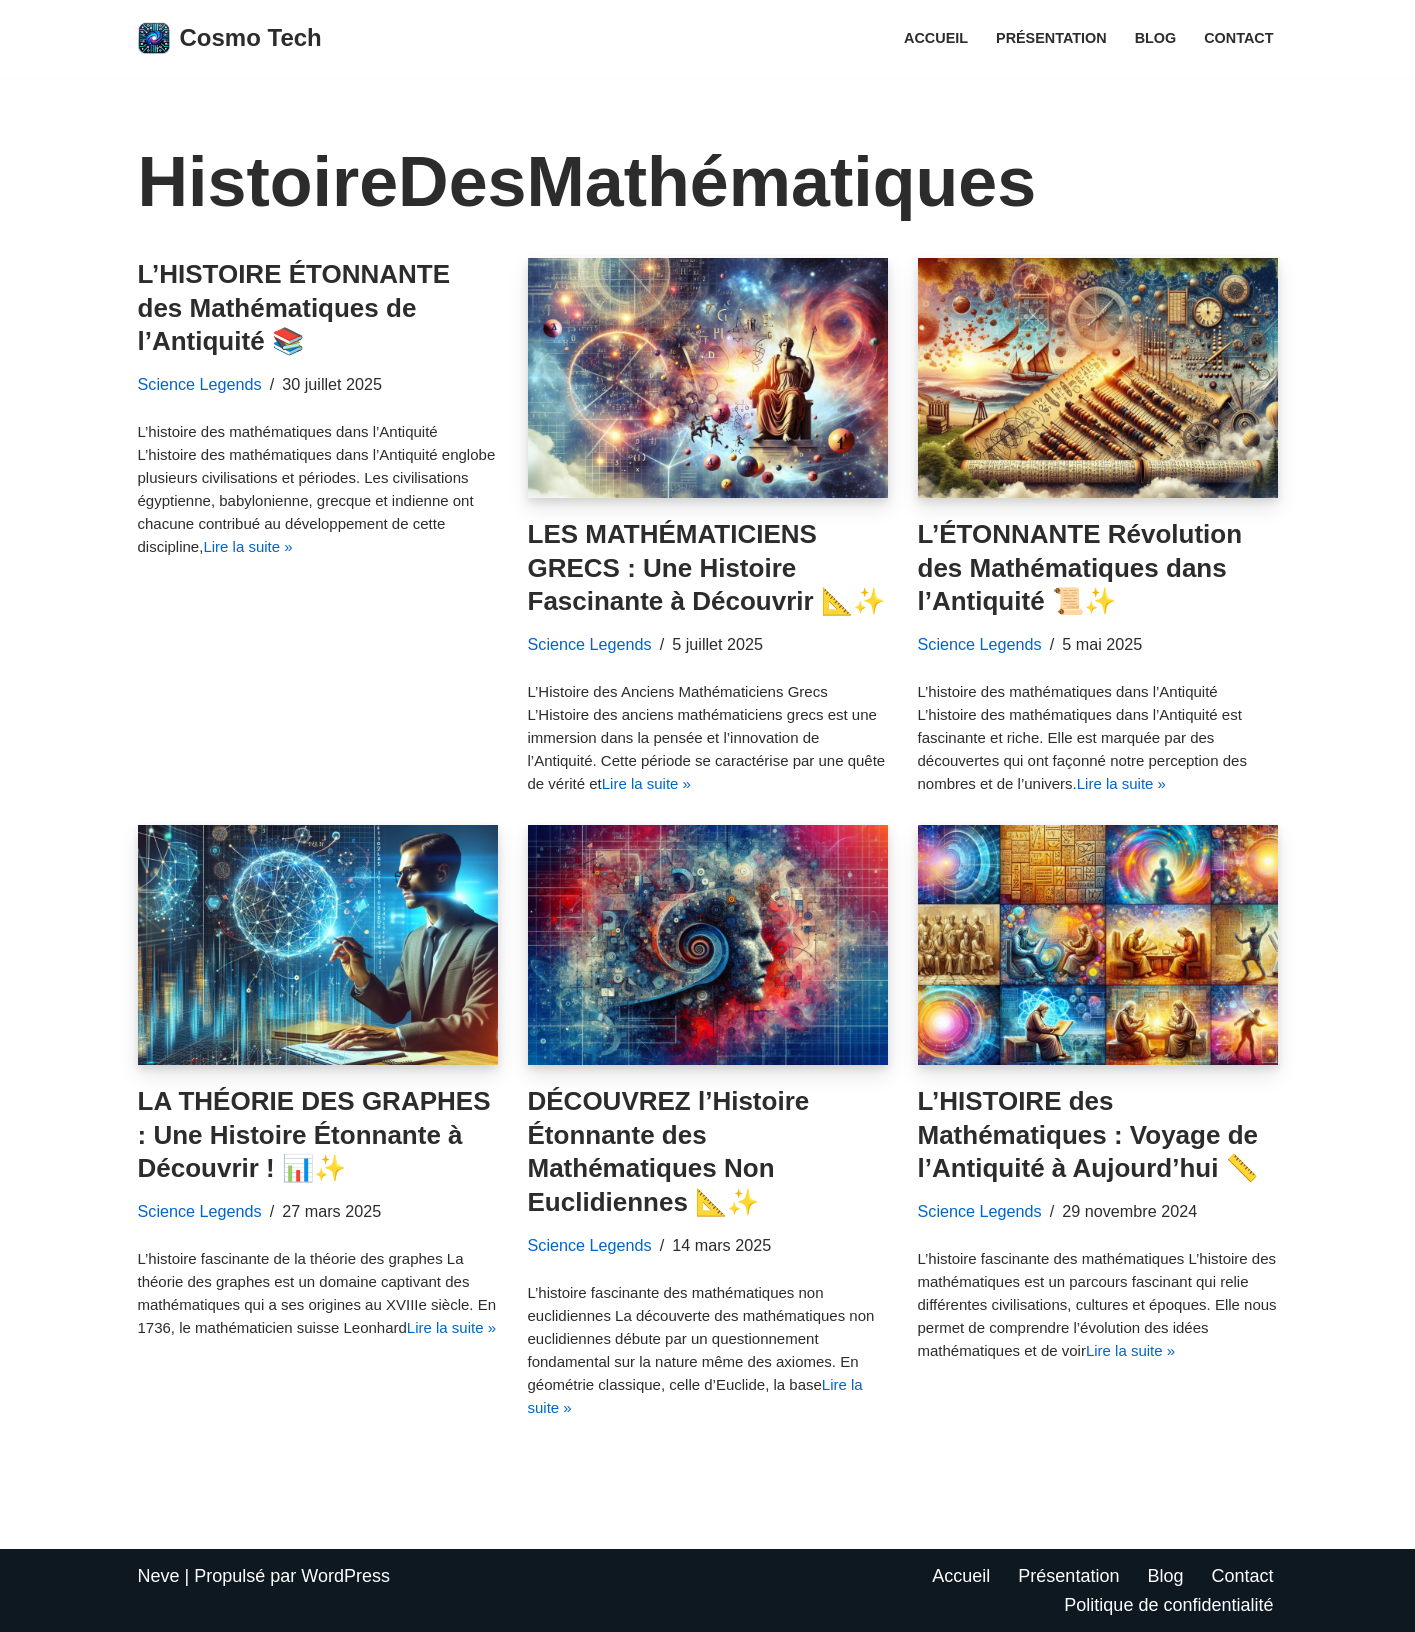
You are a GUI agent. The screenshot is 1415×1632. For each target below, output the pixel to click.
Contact (1238, 38)
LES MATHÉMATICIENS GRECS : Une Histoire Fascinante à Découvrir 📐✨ (706, 568)
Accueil (936, 38)
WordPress (345, 1576)
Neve (159, 1576)
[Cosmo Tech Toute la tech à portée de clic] (230, 38)
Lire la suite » (247, 546)
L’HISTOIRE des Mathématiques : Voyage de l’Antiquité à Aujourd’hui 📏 (1088, 1135)
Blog (1156, 38)
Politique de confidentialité (1168, 1605)
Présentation (1051, 38)
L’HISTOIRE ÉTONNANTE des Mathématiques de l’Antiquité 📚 (294, 308)
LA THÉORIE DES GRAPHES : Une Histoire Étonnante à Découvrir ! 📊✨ (314, 1135)
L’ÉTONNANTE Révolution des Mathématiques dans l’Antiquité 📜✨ (1080, 568)
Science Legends (200, 384)
